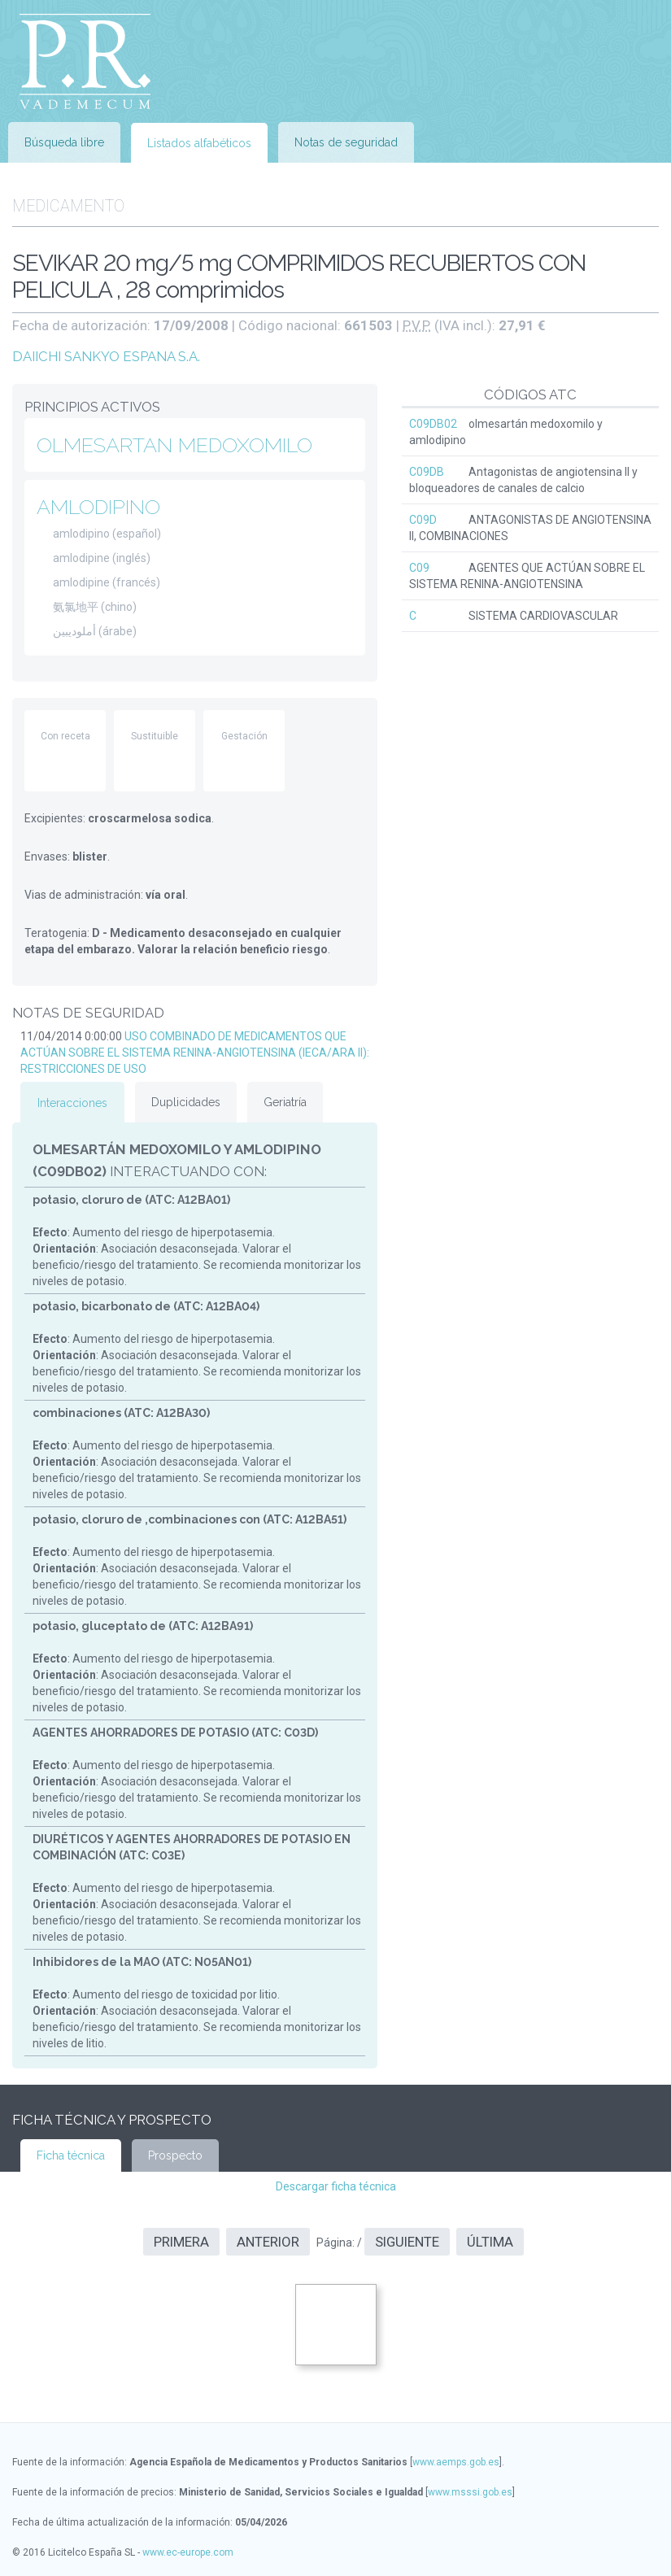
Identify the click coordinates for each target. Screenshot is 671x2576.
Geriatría (285, 1102)
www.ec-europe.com (187, 2552)
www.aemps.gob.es (455, 2462)
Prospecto (175, 2155)
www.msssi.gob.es (470, 2492)
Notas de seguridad (346, 142)
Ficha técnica (71, 2155)
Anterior (268, 2242)
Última (490, 2242)
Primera (181, 2242)
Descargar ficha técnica (336, 2186)
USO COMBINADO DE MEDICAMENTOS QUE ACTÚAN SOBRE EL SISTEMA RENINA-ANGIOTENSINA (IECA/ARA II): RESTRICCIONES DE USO (194, 1052)
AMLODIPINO (98, 507)
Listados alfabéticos (199, 143)
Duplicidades (185, 1102)
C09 (419, 567)
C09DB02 (433, 423)
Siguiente (407, 2242)
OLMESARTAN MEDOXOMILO (174, 445)
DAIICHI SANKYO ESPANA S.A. (106, 356)
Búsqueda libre (64, 142)
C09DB (426, 471)
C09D (423, 519)
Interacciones (72, 1102)
